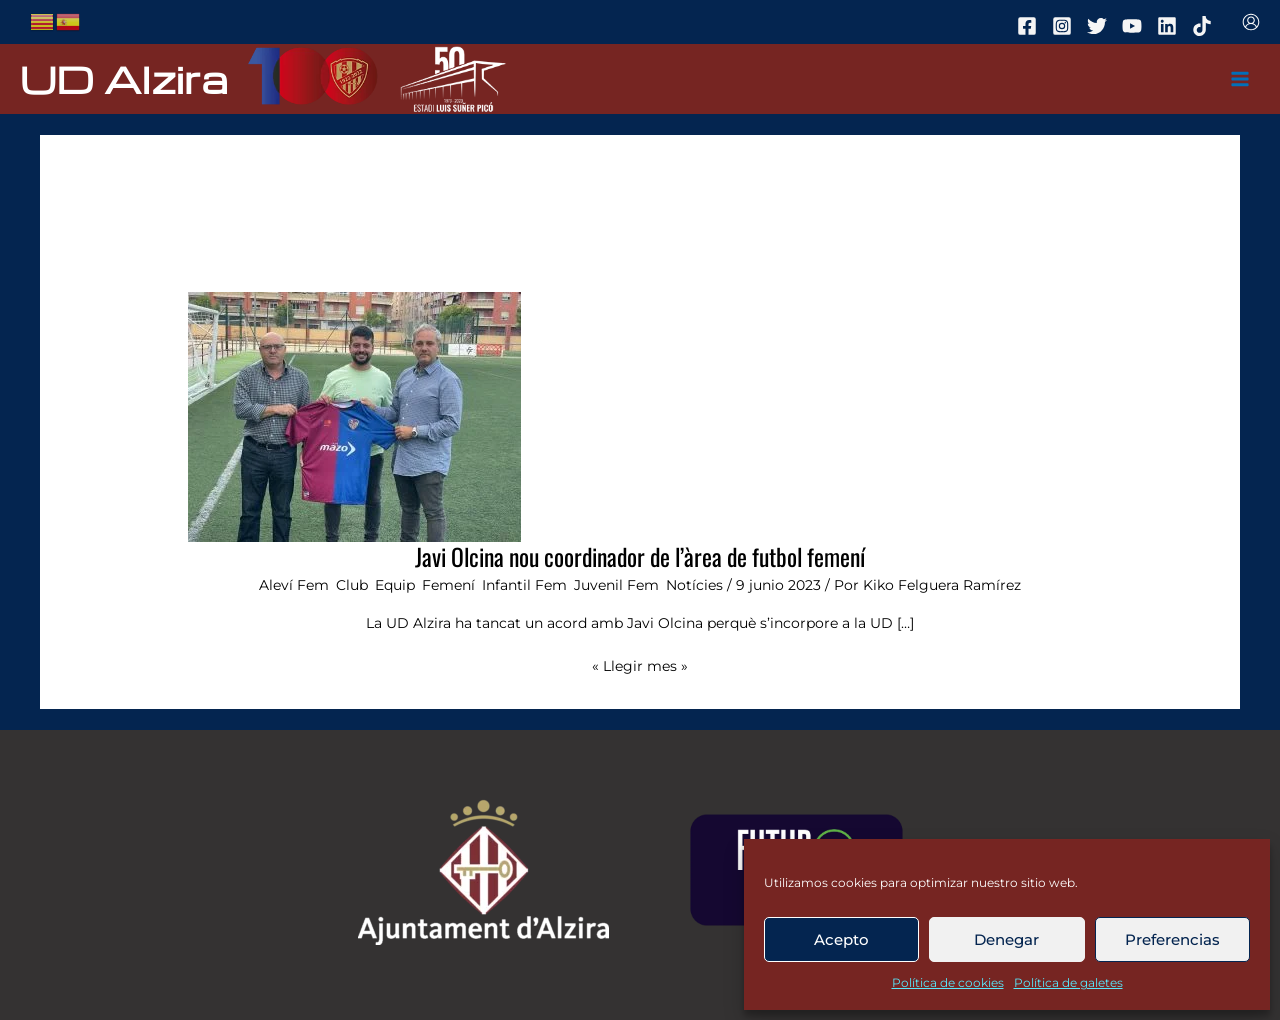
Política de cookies (948, 982)
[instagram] (1065, 26)
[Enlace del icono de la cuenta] (1251, 22)
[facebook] (1030, 26)
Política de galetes (1068, 982)
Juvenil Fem (616, 585)
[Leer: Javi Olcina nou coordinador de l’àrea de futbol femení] (354, 416)
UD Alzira (124, 78)
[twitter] (1100, 26)
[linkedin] (1170, 26)
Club (352, 585)
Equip (395, 585)
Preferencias (1172, 939)
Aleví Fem (294, 585)
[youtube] (1135, 26)
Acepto (841, 939)
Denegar (1006, 939)
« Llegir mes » (640, 664)
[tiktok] (1205, 26)
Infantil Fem (524, 585)
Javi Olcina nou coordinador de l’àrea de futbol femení (640, 556)
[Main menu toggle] (1240, 79)
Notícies (694, 585)
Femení (448, 585)
